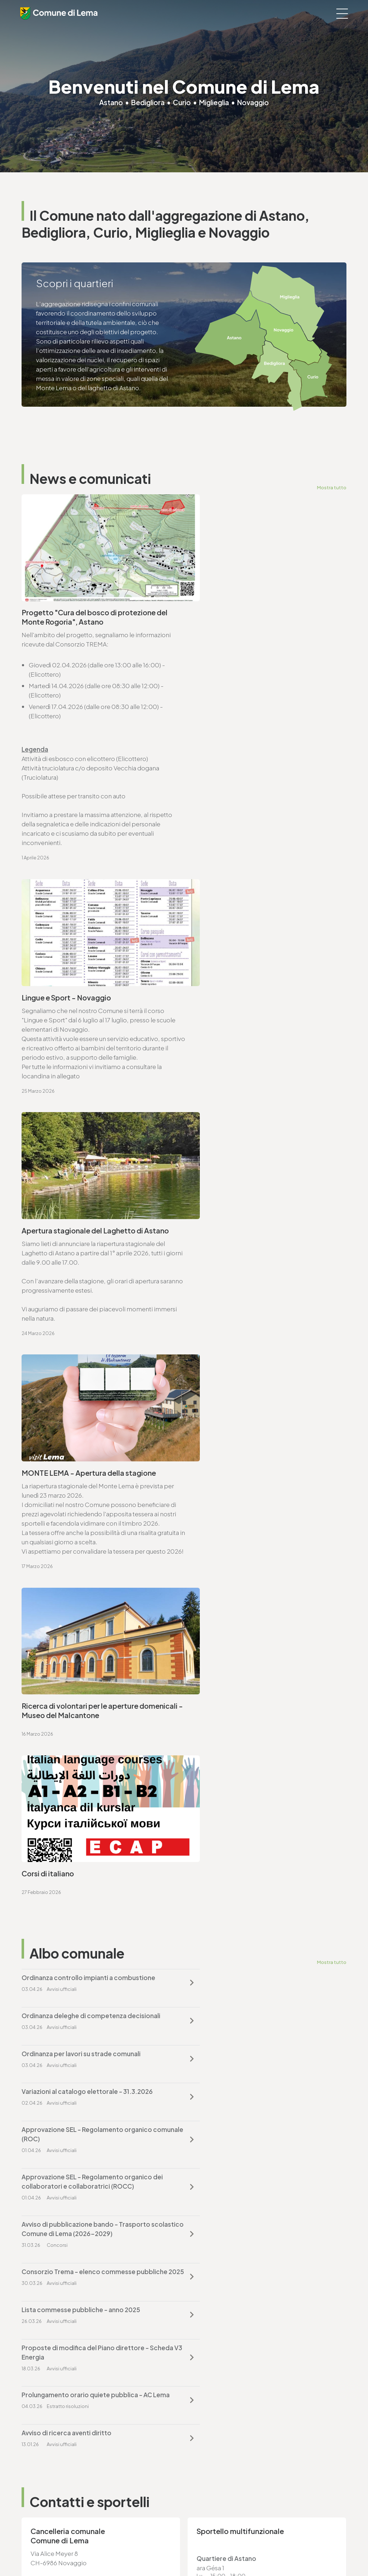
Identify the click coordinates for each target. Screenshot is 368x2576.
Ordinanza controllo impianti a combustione (88, 1326)
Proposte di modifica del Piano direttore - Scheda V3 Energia (253, 1501)
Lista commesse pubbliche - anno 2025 (81, 1497)
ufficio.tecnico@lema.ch (66, 1885)
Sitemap (189, 2551)
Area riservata (241, 2551)
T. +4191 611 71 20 (212, 2380)
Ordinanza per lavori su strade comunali (81, 1364)
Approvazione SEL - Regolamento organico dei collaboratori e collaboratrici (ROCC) (260, 1406)
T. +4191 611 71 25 (53, 1875)
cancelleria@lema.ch (60, 1709)
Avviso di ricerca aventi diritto (234, 1544)
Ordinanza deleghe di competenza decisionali (258, 1326)
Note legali (162, 2551)
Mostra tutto (331, 487)
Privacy (137, 2551)
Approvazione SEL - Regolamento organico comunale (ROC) (87, 1406)
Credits (212, 2551)
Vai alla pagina (57, 1788)
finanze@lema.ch (213, 2389)
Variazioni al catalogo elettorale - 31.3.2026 (255, 1364)
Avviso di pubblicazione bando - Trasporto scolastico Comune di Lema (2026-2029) (86, 1454)
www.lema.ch (50, 1719)
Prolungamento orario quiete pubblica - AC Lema (87, 1549)
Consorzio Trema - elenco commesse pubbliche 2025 (246, 1454)
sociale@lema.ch (46, 2474)
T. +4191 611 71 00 (54, 1700)
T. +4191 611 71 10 (44, 2465)
